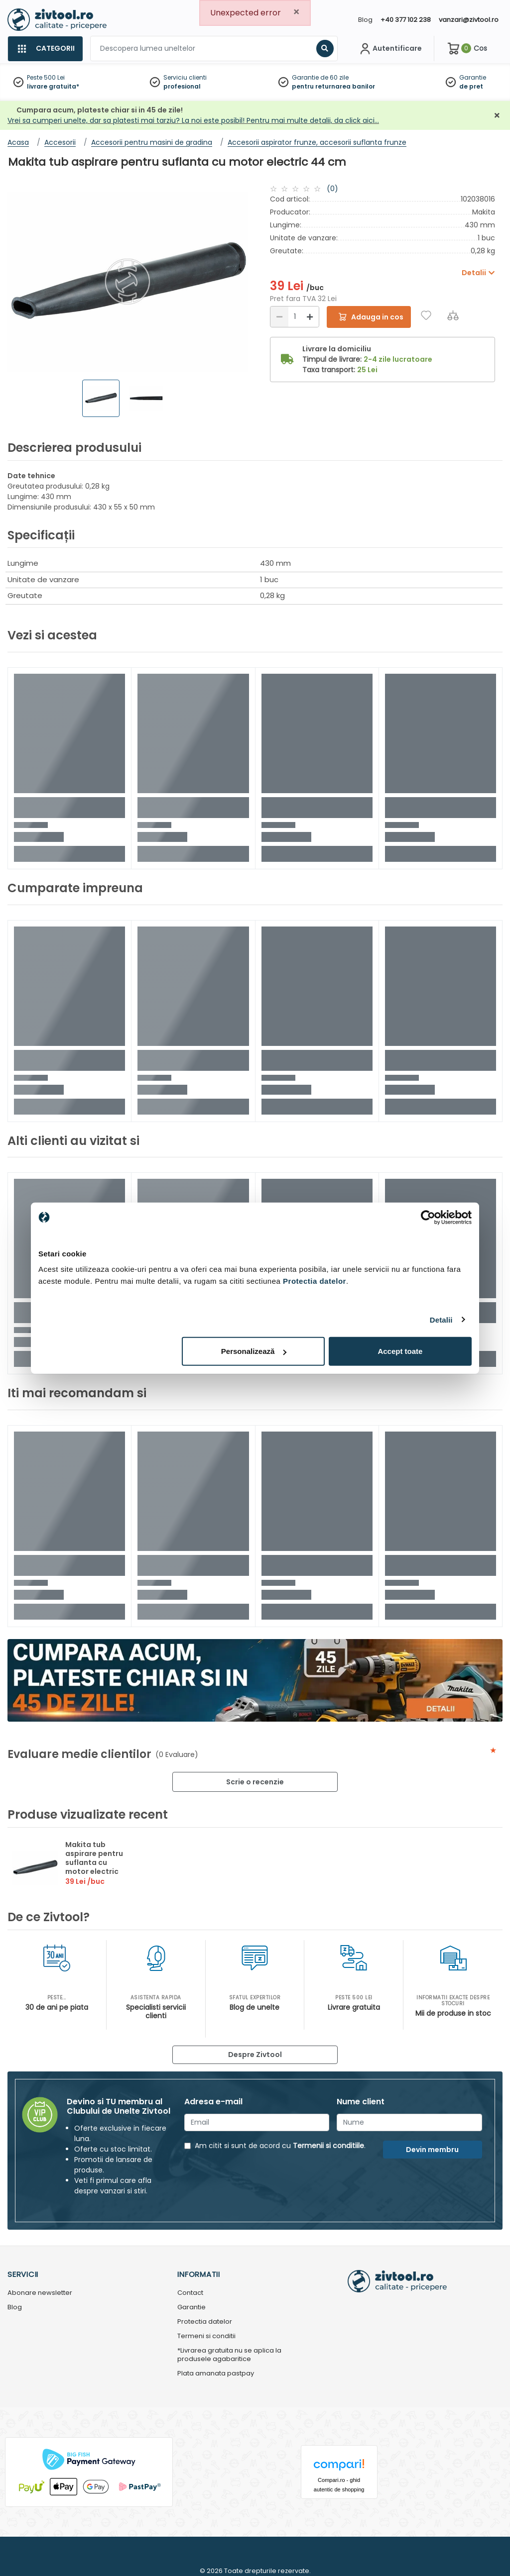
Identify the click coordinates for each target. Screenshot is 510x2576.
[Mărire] (310, 317)
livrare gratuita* (53, 86)
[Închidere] (497, 115)
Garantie (472, 77)
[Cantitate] (294, 317)
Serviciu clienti (185, 77)
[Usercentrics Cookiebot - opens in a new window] (428, 1217)
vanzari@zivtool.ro (469, 19)
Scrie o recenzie (255, 1782)
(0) (332, 189)
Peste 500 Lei (46, 77)
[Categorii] (45, 48)
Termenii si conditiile (328, 2146)
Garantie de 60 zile (320, 77)
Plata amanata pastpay (215, 2374)
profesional (182, 86)
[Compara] (453, 315)
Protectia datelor (204, 2322)
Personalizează (254, 1351)
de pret (471, 86)
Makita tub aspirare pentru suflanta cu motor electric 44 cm (94, 1862)
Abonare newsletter (39, 2293)
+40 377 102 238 (406, 19)
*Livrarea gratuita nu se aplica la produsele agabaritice (229, 2355)
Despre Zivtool (255, 2055)
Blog (365, 19)
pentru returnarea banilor (333, 86)
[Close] (296, 12)
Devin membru (432, 2150)
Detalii (441, 1319)
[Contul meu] (390, 48)
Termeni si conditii (206, 2336)
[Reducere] (279, 317)
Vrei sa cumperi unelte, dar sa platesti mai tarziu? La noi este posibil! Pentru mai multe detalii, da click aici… (193, 120)
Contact (190, 2293)
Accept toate (400, 1351)
